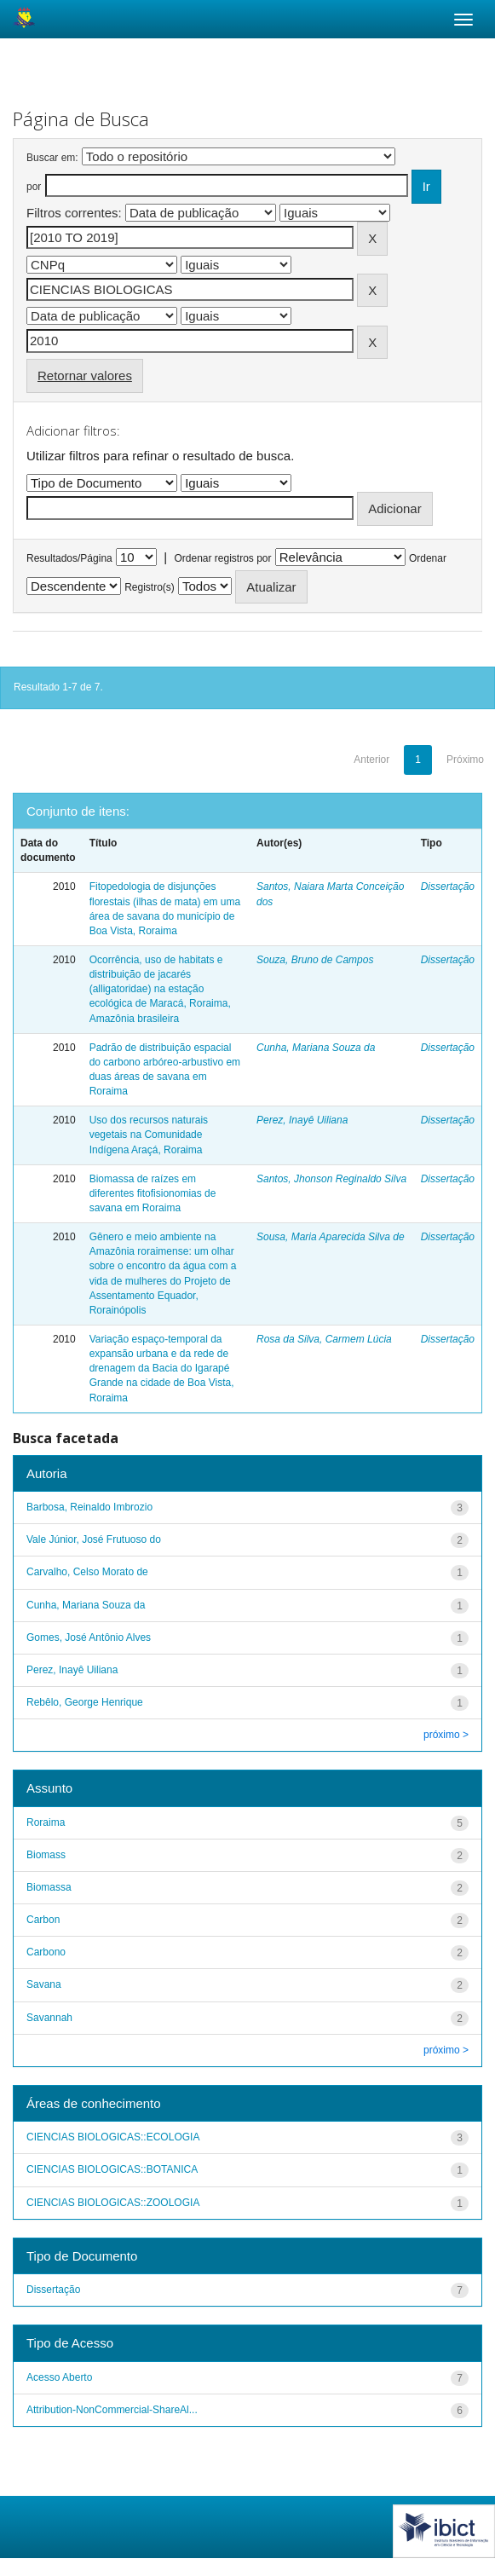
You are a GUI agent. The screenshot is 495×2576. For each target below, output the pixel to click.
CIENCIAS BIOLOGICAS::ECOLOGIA (112, 2137)
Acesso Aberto (59, 2377)
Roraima (45, 1822)
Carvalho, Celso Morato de (87, 1572)
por (33, 187)
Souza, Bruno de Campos (314, 960)
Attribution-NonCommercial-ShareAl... (112, 2410)
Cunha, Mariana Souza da (315, 1048)
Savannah (49, 2018)
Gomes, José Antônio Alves (88, 1637)
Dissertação (448, 886)
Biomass (46, 1855)
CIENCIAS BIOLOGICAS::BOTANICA (112, 2169)
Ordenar (427, 558)
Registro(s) (149, 587)
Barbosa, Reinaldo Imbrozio (89, 1507)
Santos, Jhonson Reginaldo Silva (331, 1179)
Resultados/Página (69, 558)
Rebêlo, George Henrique (84, 1702)
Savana (43, 1984)
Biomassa (49, 1887)
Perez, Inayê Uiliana (302, 1120)
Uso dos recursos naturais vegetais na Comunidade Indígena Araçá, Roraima (148, 1134)
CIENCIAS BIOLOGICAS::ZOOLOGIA (112, 2203)
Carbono (46, 1952)
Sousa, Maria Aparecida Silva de (330, 1237)
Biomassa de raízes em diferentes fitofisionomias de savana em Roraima (152, 1193)
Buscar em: (52, 158)
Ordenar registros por (222, 558)
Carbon (43, 1920)
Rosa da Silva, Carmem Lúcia (324, 1339)
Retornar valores (84, 375)
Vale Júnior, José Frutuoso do (93, 1539)
